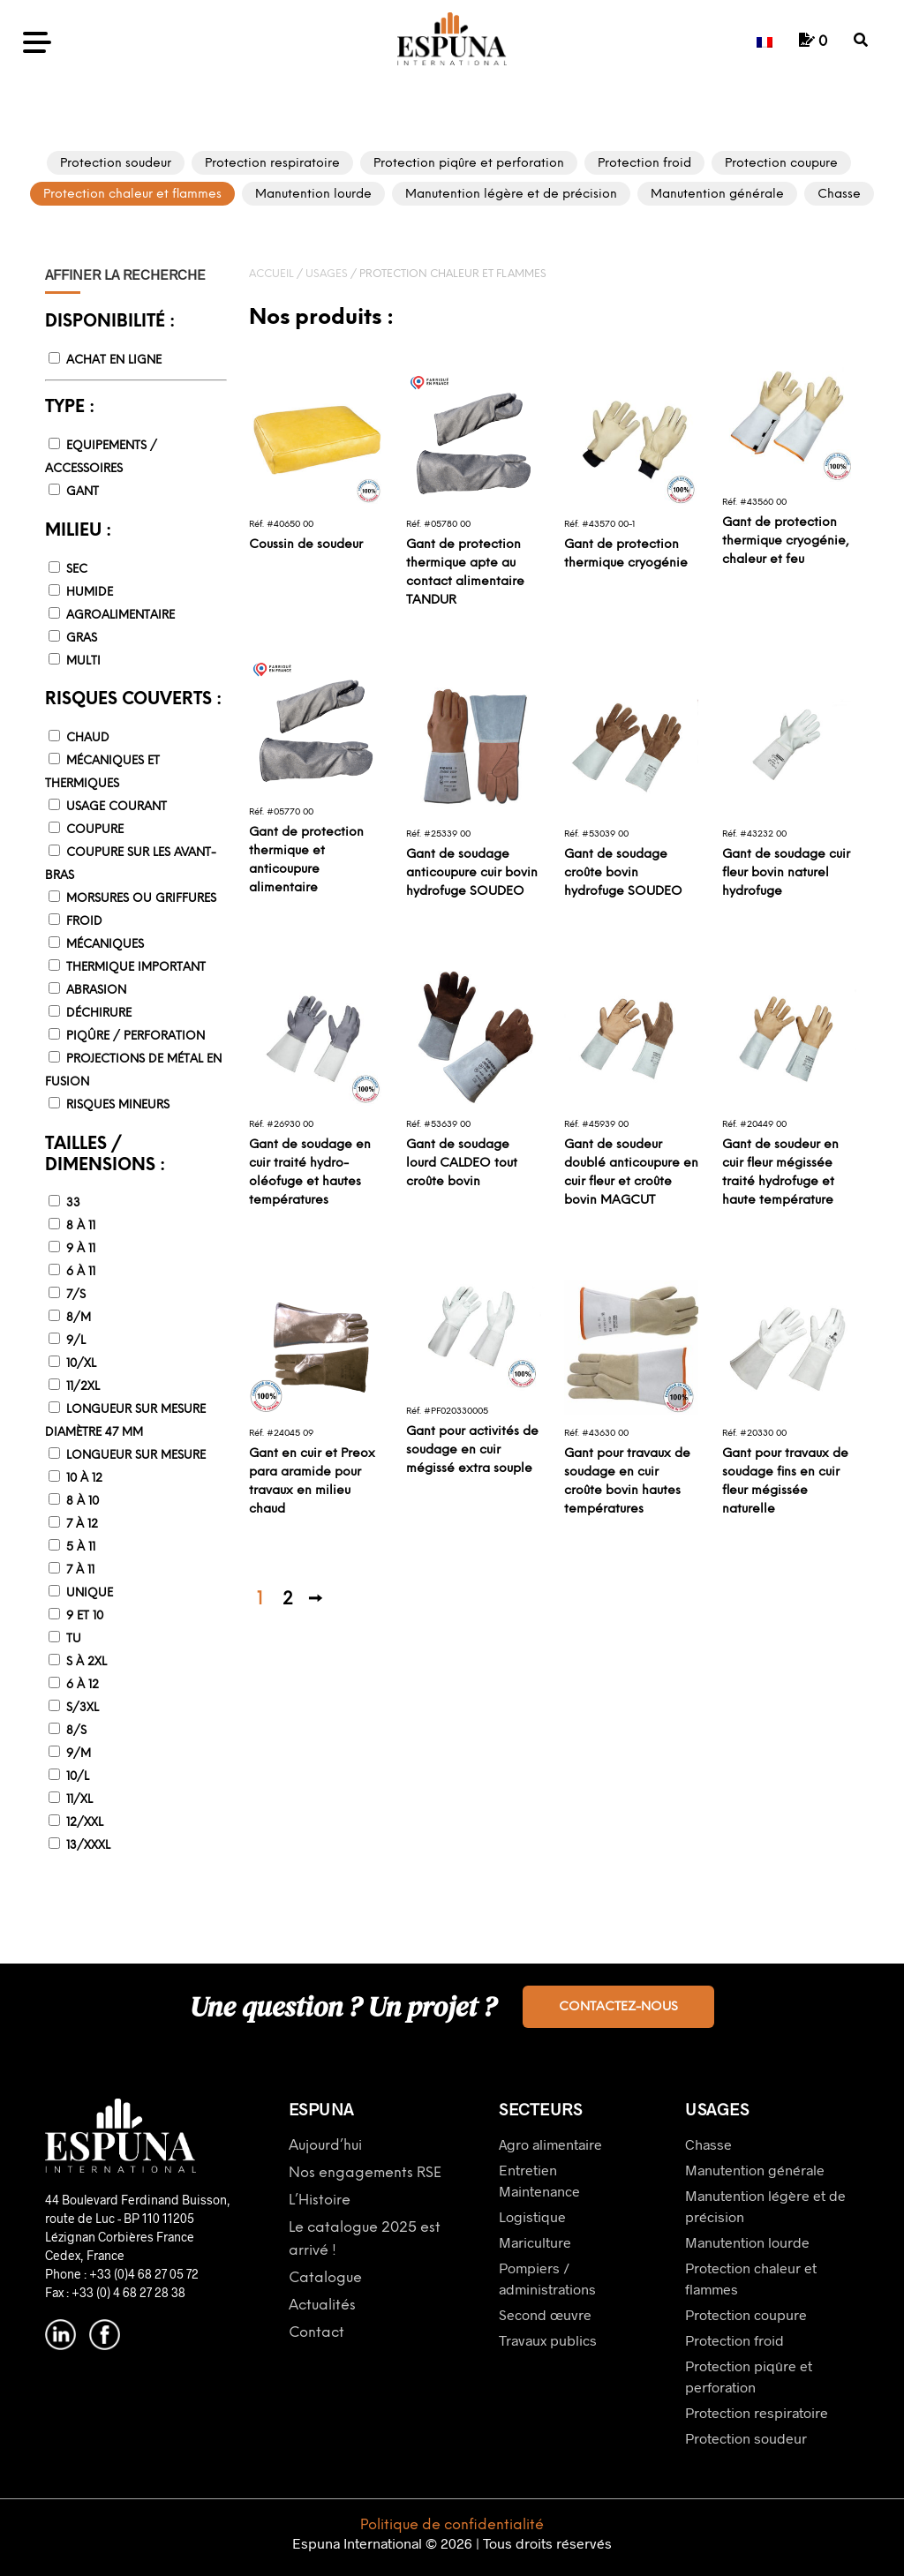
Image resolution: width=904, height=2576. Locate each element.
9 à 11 (80, 1249)
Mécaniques (105, 944)
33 (73, 1203)
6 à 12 (82, 1685)
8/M (78, 1318)
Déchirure (99, 1013)
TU (73, 1639)
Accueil (271, 274)
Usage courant (116, 807)
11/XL (79, 1800)
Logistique (532, 2216)
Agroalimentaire (120, 615)
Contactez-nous (618, 2007)
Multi (83, 661)
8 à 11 (80, 1226)
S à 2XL (86, 1662)
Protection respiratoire (756, 2412)
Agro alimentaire (550, 2144)
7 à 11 (80, 1570)
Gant (82, 492)
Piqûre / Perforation (135, 1036)
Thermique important (136, 967)
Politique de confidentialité (452, 2525)
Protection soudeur (746, 2438)
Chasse (708, 2144)
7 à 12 (82, 1524)
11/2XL (83, 1387)
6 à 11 (80, 1272)
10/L (77, 1777)
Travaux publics (548, 2340)
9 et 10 (84, 1616)
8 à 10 (82, 1501)
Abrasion (96, 990)
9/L (76, 1341)
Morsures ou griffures (141, 899)
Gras (81, 638)
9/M (78, 1754)
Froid (84, 922)
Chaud (87, 738)
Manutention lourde (747, 2242)
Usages (326, 274)
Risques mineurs (118, 1105)
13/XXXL (88, 1845)
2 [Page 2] (287, 1600)
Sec (76, 569)
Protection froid (734, 2340)
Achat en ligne (114, 360)
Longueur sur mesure (136, 1455)
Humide (89, 592)
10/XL (81, 1364)
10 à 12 (84, 1478)
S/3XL (82, 1708)
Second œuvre (545, 2314)
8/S (76, 1731)
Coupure (95, 830)
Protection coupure (746, 2314)
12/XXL (84, 1823)
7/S (76, 1295)
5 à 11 (80, 1547)
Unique (89, 1593)
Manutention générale (755, 2169)
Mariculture (535, 2242)
